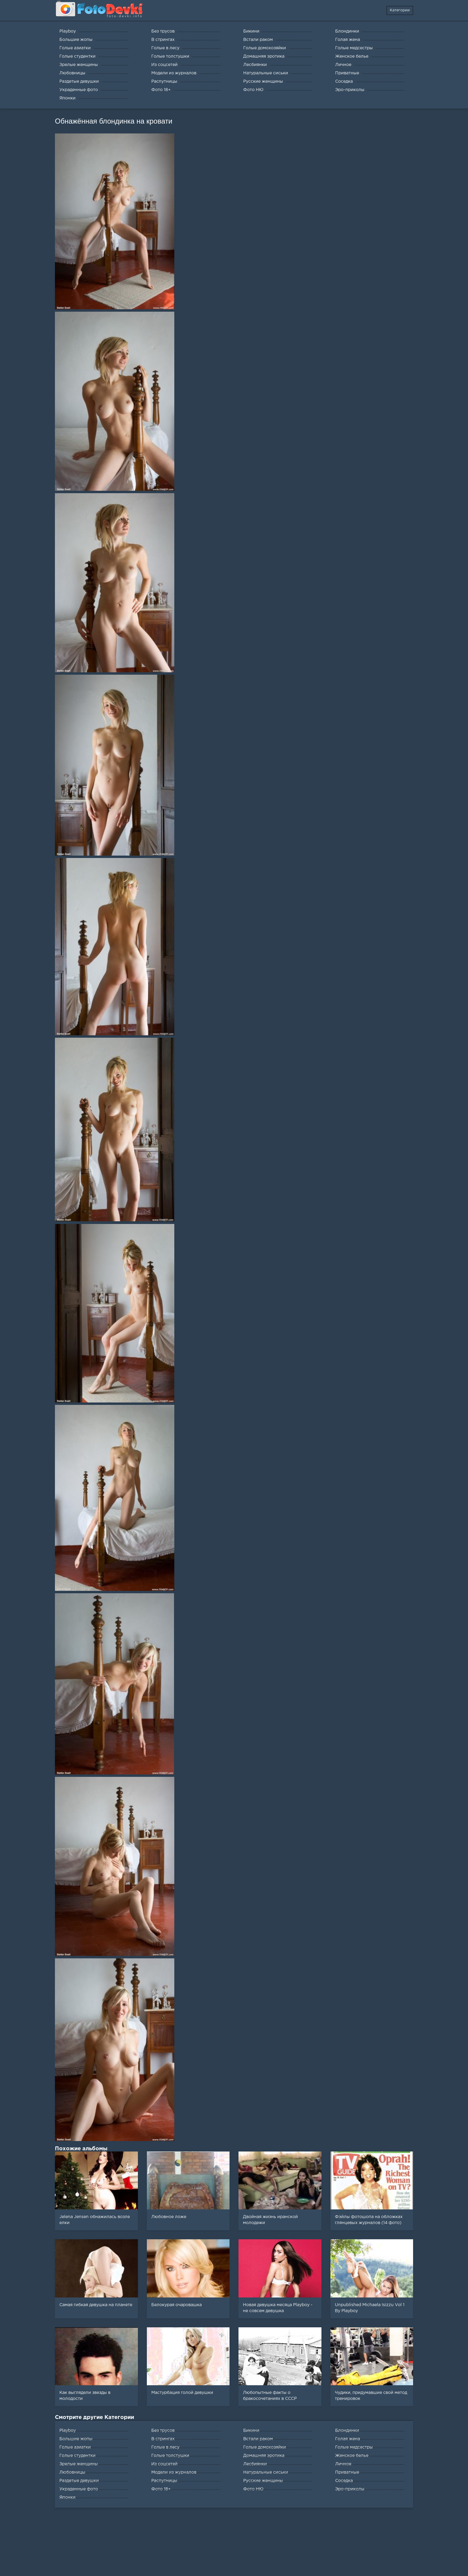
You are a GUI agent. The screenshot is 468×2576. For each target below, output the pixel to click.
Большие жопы (76, 2439)
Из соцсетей (164, 2464)
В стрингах (163, 2439)
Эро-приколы (349, 2489)
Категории (400, 10)
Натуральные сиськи (265, 2472)
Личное (343, 2464)
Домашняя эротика (263, 2455)
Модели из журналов (173, 2472)
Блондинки (347, 2430)
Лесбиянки (255, 2464)
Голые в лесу (165, 2447)
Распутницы (164, 2481)
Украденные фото (78, 2489)
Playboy (67, 2430)
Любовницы (72, 2472)
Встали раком (258, 2439)
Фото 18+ (161, 2489)
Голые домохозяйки (264, 2447)
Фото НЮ (253, 2489)
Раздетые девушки (79, 2481)
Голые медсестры (354, 2447)
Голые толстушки (170, 2455)
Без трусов (163, 2430)
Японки (67, 2497)
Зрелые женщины (78, 2464)
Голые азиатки (75, 2447)
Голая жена (347, 2439)
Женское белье (351, 2455)
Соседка (344, 2481)
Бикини (251, 2430)
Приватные (347, 2472)
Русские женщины (263, 2481)
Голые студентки (77, 2455)
